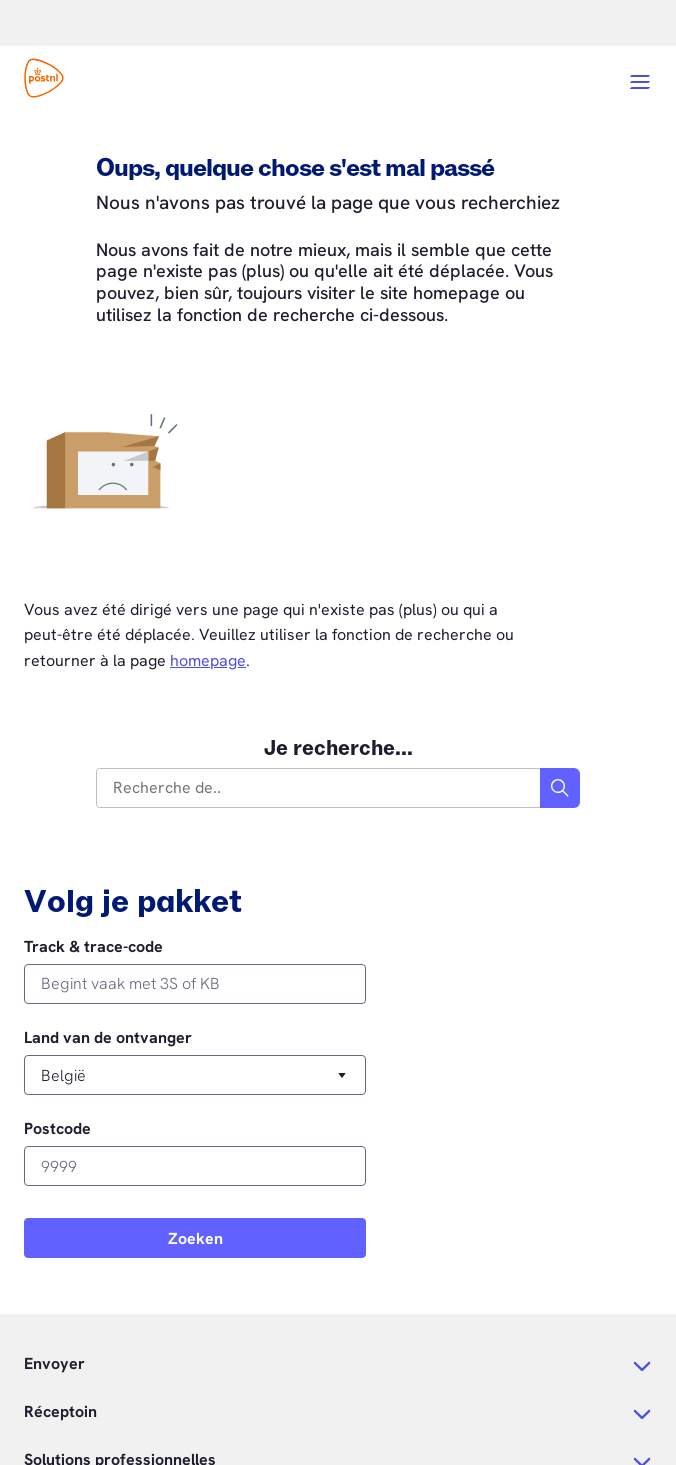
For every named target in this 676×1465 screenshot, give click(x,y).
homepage (208, 660)
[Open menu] (640, 82)
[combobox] (319, 788)
